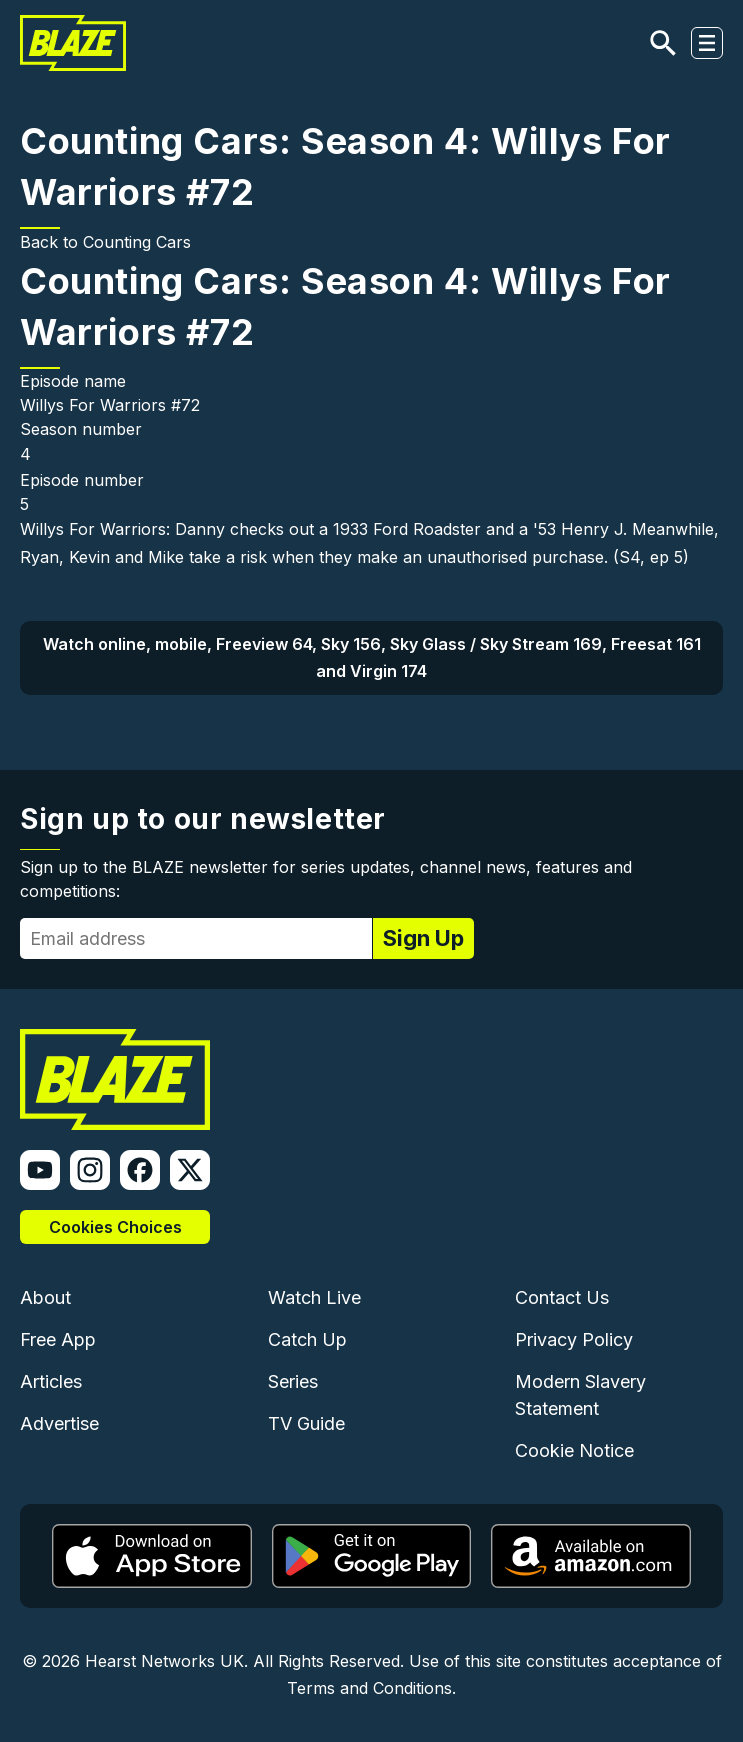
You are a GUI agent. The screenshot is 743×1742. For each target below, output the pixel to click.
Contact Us (562, 1297)
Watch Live (314, 1297)
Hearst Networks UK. (166, 1661)
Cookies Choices (115, 1227)
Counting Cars (137, 242)
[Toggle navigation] (707, 43)
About (45, 1297)
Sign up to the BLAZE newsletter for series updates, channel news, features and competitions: (326, 879)
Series (293, 1381)
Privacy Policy (574, 1339)
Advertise (59, 1423)
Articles (51, 1381)
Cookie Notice (574, 1450)
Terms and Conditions (369, 1688)
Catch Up (307, 1339)
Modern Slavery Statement (580, 1395)
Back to (51, 242)
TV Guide (306, 1423)
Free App (58, 1339)
